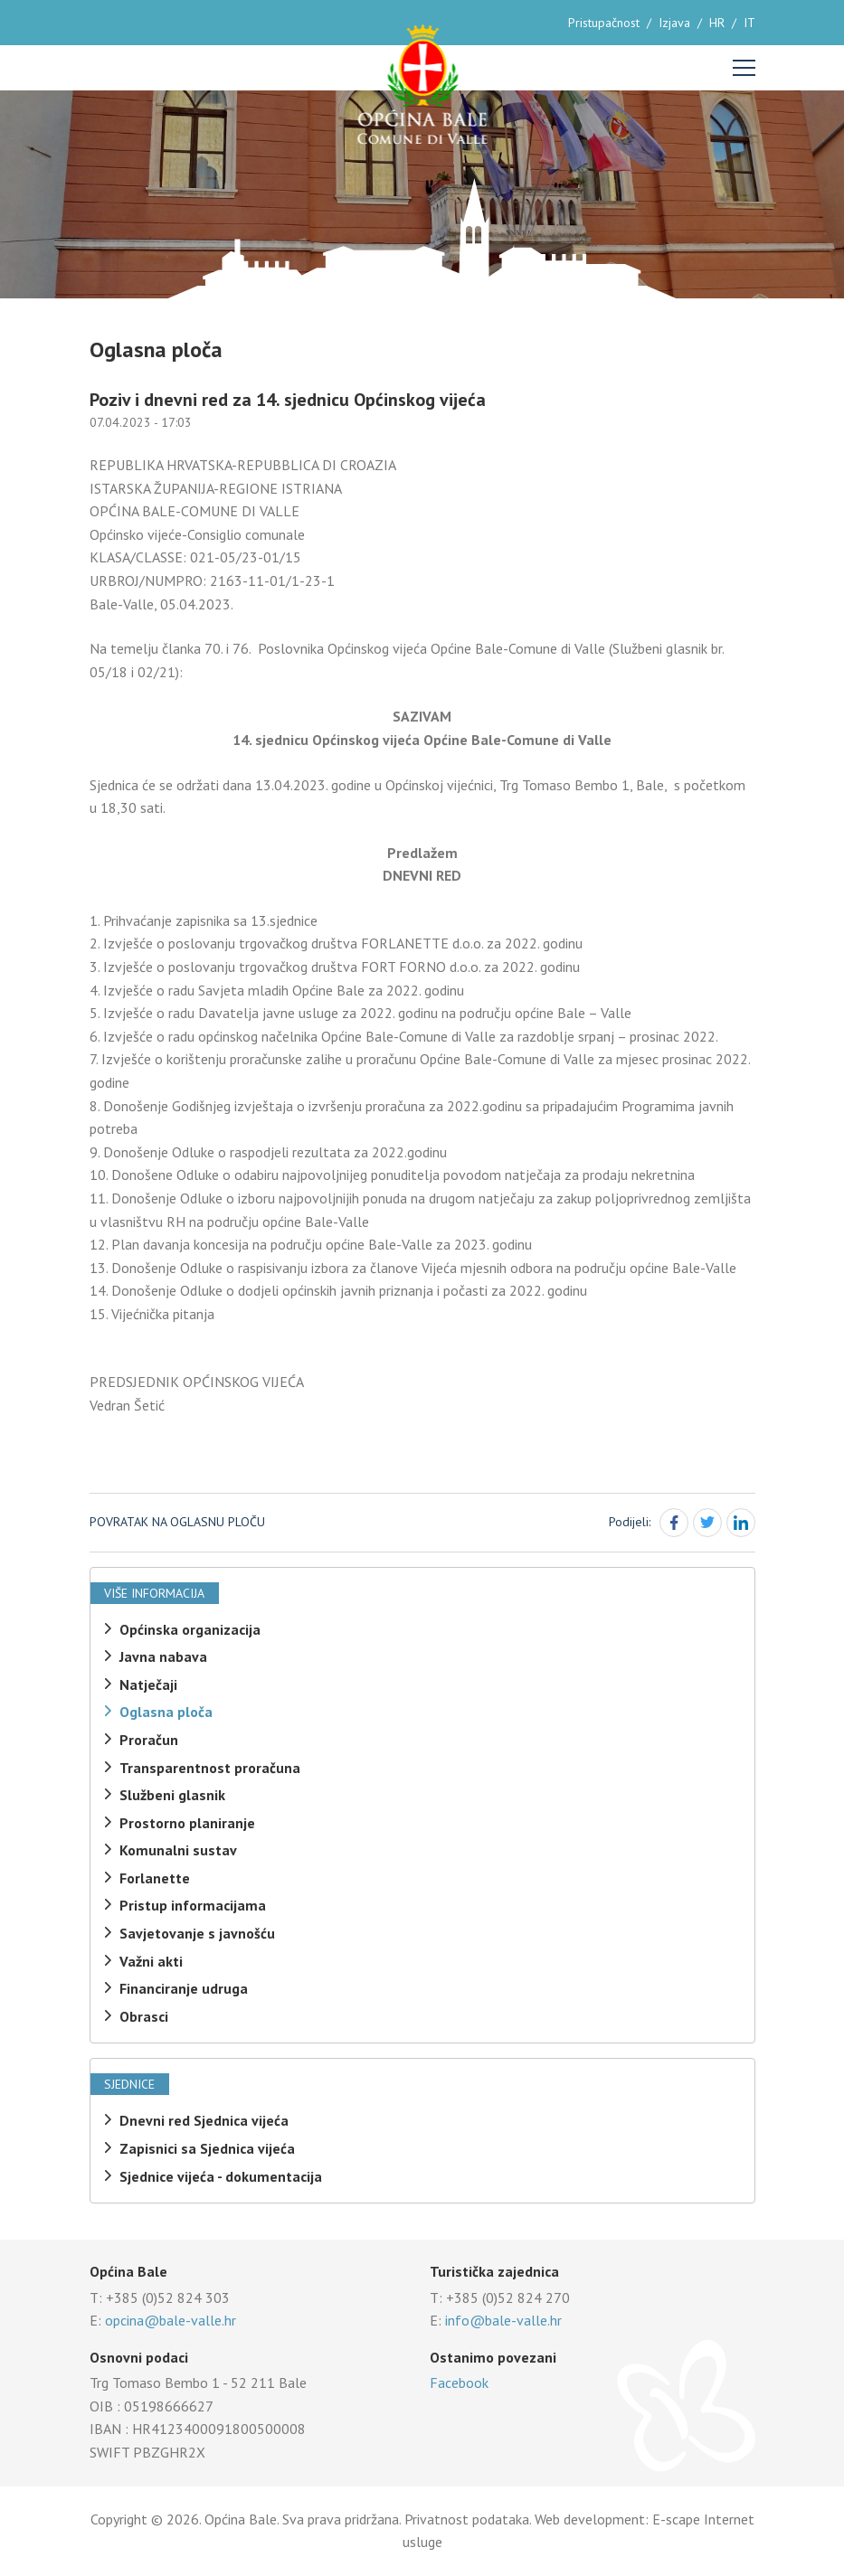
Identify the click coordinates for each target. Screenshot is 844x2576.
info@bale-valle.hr (503, 2320)
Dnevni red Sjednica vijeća (204, 2120)
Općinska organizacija (190, 1629)
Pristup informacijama (192, 1905)
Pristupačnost (604, 22)
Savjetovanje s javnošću (197, 1933)
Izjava (674, 22)
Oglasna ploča (166, 1712)
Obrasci (143, 2016)
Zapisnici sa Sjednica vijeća (207, 2148)
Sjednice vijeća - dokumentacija (220, 2176)
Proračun (148, 1740)
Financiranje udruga (183, 1988)
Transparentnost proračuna (209, 1768)
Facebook (459, 2382)
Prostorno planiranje (187, 1823)
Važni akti (151, 1961)
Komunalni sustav (178, 1850)
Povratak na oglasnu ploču (177, 1522)
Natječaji (148, 1684)
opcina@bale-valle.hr (170, 2320)
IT (749, 22)
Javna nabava (163, 1656)
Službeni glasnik (172, 1795)
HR (717, 22)
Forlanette (154, 1878)
